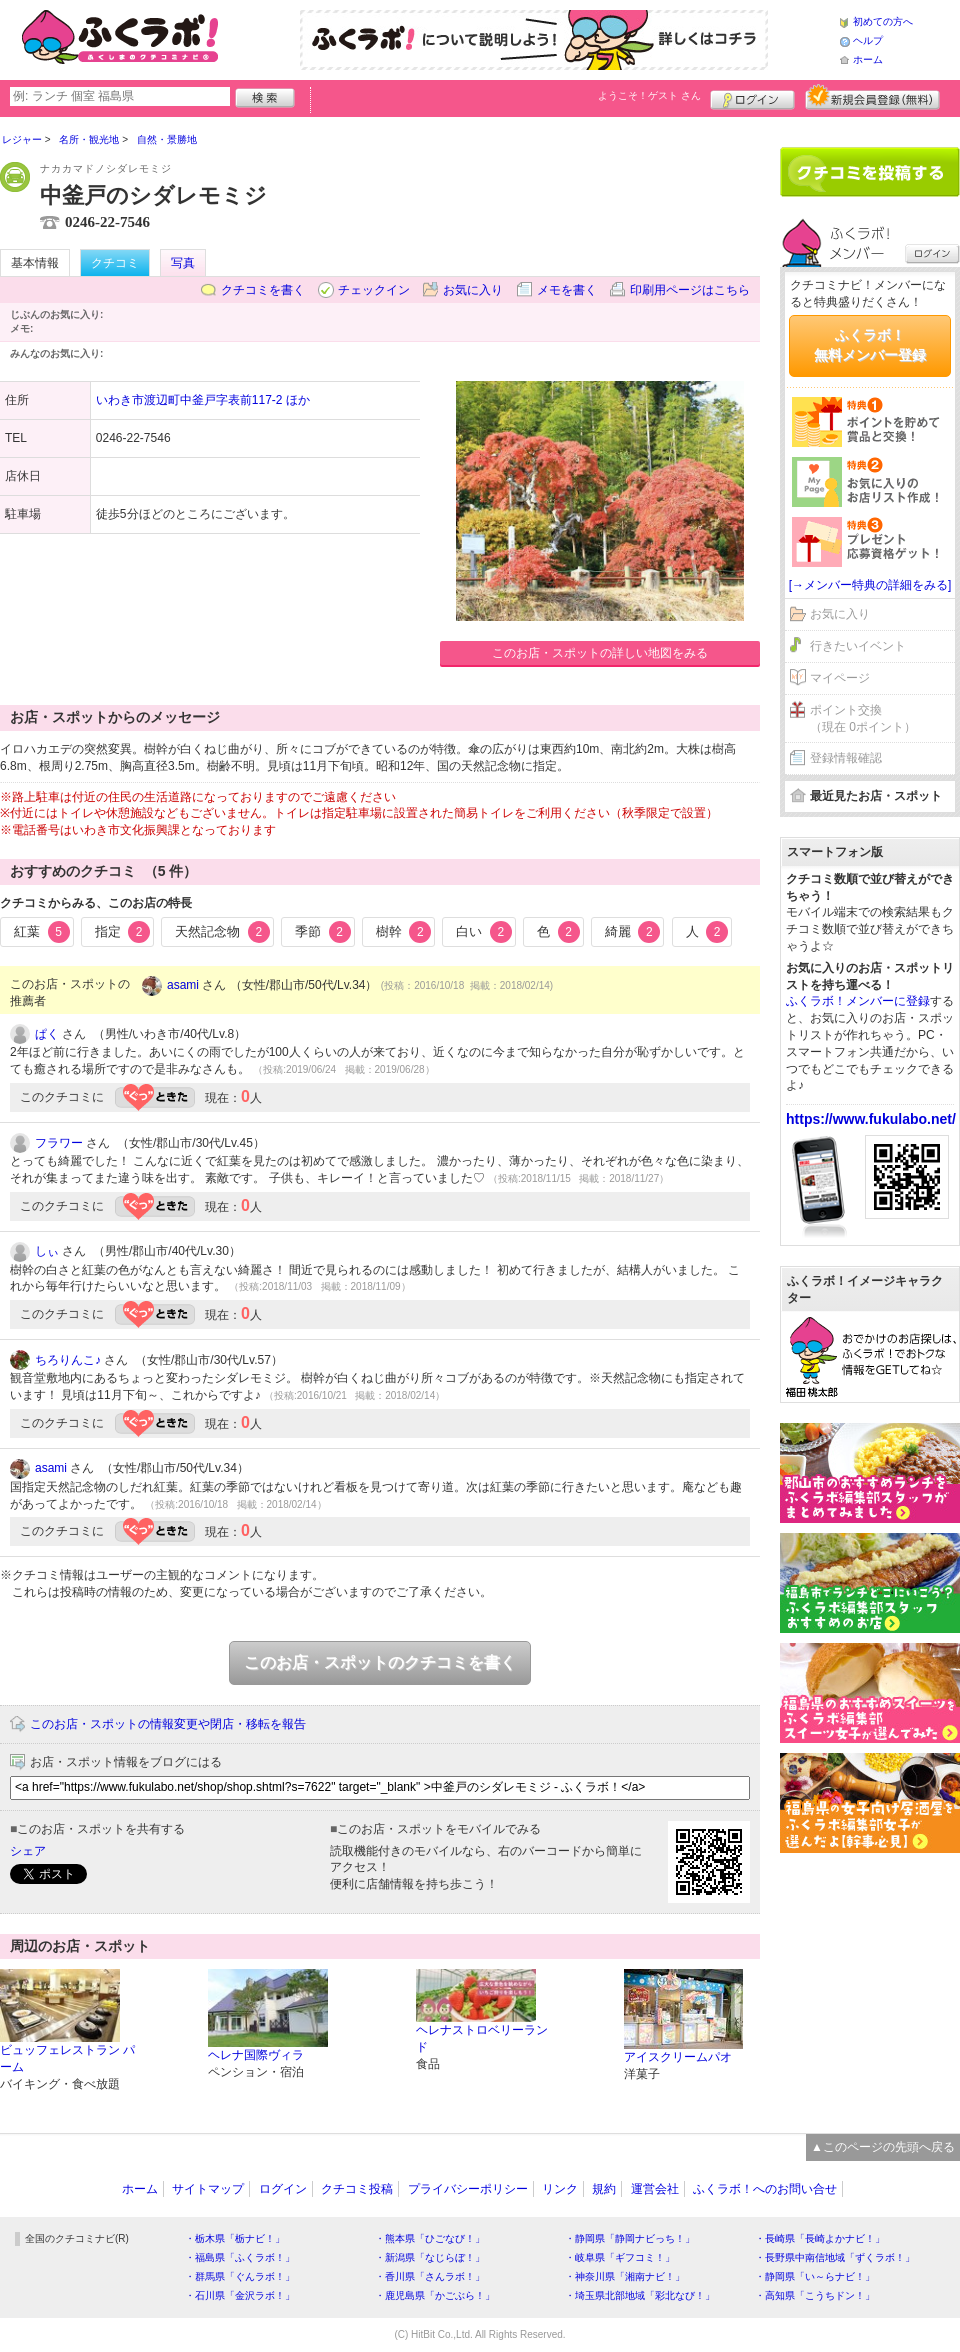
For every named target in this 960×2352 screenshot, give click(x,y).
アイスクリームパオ (678, 2057)
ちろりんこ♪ (68, 1360)
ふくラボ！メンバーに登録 (858, 1001)
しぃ (47, 1251)
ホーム (868, 59)
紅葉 (42, 932)
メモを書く (567, 290)
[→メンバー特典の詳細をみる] (870, 585)
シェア (28, 1851)
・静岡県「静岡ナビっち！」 (630, 2238)
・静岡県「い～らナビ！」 (815, 2276)
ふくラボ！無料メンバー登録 (870, 345)
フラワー (59, 1143)
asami (183, 985)
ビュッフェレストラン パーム (67, 2058)
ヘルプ (868, 40)
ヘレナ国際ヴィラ (256, 2055)
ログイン (752, 97)
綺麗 (633, 932)
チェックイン (374, 290)
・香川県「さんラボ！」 (430, 2276)
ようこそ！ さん (649, 95)
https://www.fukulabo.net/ (871, 1119)
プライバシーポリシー (468, 2189)
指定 (123, 932)
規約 (604, 2189)
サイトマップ (208, 2189)
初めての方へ (883, 21)
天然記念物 (222, 932)
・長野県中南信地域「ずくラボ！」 (835, 2257)
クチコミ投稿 (357, 2189)
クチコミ (115, 263)
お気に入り (473, 290)
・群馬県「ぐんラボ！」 (240, 2276)
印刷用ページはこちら (690, 290)
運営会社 (655, 2189)
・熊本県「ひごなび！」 (430, 2238)
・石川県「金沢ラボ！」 (240, 2295)
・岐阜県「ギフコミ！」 (620, 2257)
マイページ (840, 678)
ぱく (47, 1034)
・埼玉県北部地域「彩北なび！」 (640, 2295)
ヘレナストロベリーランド (482, 2038)
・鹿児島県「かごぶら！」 (435, 2295)
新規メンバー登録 (872, 97)
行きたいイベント (858, 646)
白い (484, 932)
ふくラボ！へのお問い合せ (765, 2189)
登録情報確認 (846, 758)
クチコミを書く (263, 290)
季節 (323, 932)
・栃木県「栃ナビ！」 (235, 2238)
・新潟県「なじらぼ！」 (430, 2257)
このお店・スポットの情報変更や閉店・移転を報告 (168, 1724)
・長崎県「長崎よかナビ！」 (820, 2238)
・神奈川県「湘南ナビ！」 (625, 2276)
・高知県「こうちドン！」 (815, 2295)
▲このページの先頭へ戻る (883, 2147)
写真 (183, 263)
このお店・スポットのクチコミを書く (380, 1662)
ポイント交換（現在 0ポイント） (863, 718)
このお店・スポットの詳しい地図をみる (600, 653)
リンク (560, 2189)
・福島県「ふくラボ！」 (240, 2257)
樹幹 (404, 932)
